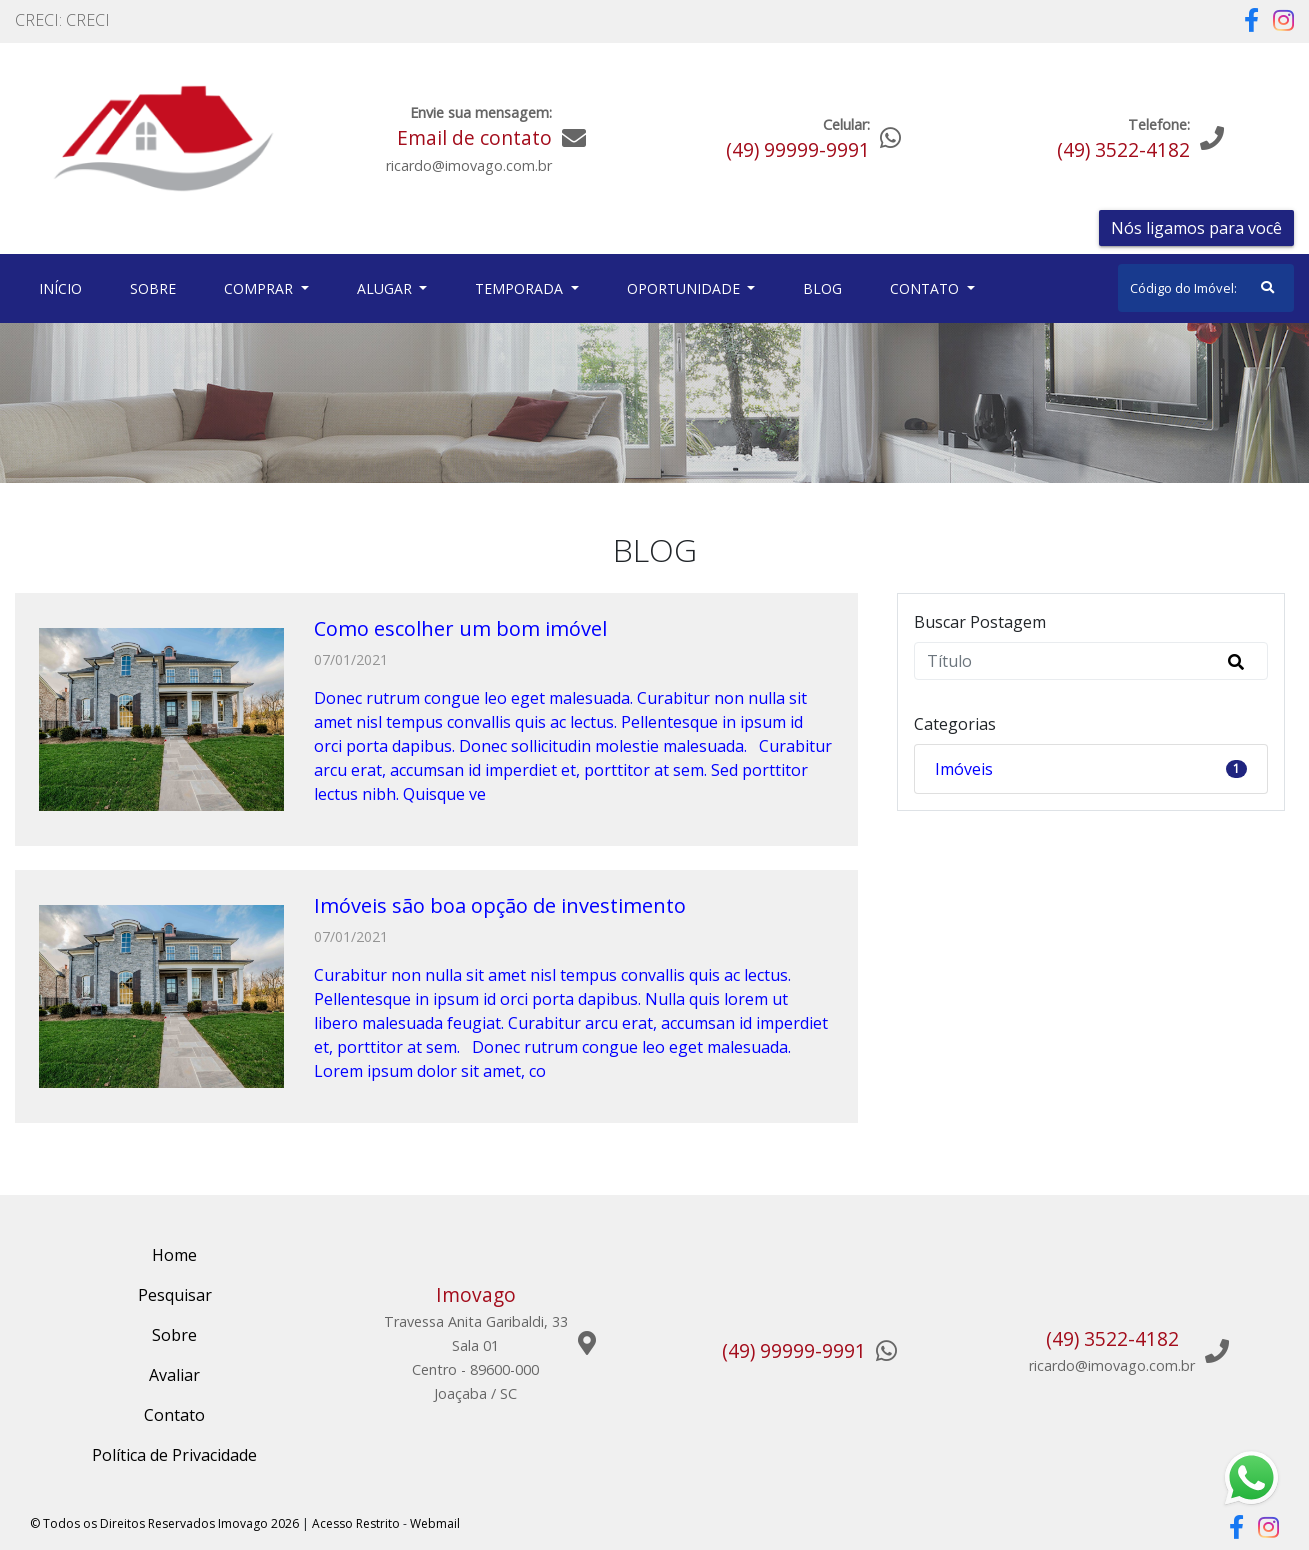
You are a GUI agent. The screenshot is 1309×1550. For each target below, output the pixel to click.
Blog (822, 288)
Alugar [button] (386, 288)
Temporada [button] (521, 288)
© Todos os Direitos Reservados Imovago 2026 (164, 1523)
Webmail (435, 1523)
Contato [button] (926, 288)
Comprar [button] (260, 288)
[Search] (1206, 288)
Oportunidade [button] (685, 288)
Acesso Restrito (356, 1523)
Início (64, 287)
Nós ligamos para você (1196, 228)
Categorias (955, 724)
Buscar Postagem (980, 622)
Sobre (157, 287)
